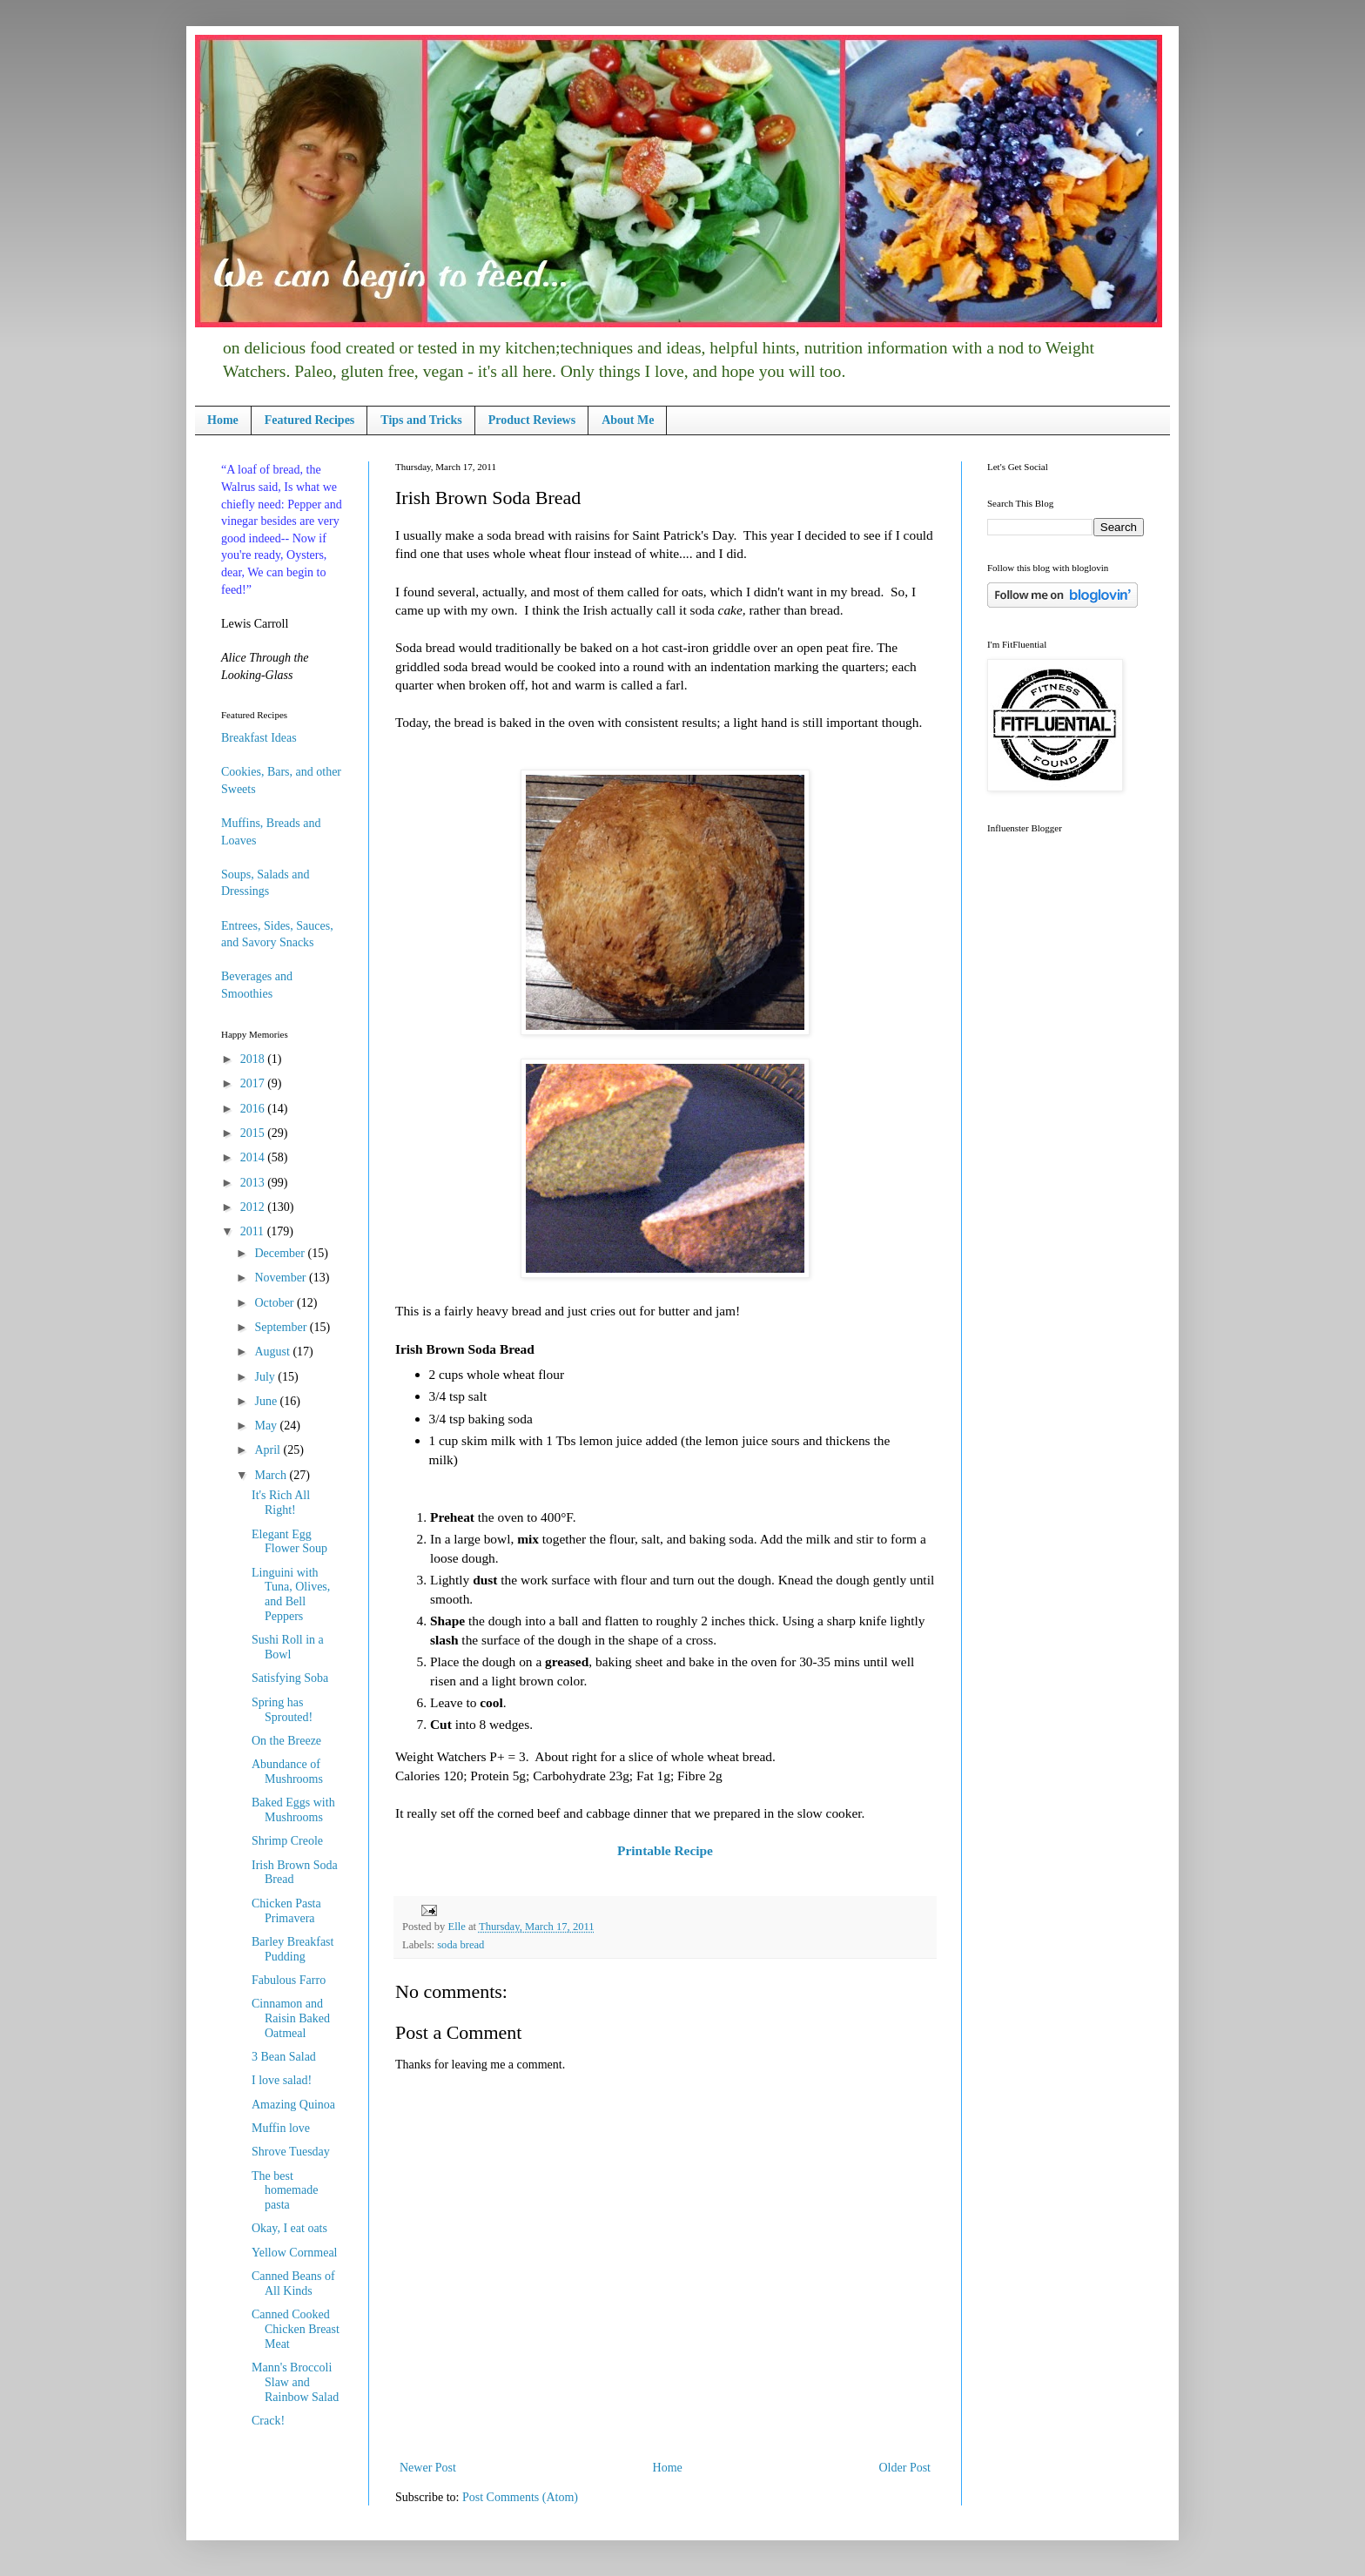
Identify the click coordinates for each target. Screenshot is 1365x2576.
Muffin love (281, 2128)
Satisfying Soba (290, 1678)
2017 (254, 1083)
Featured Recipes (310, 420)
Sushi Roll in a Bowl (288, 1647)
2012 (254, 1207)
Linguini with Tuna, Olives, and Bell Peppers (291, 1594)
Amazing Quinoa (293, 2104)
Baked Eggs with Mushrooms (293, 1810)
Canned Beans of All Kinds (293, 2283)
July (266, 1376)
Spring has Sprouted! (282, 1710)
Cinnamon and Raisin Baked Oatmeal (291, 2018)
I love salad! (282, 2080)
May (266, 1425)
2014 (254, 1157)
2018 (254, 1059)
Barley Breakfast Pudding (292, 1949)
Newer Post (428, 2467)
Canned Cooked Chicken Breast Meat (296, 2329)
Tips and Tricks (420, 420)
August (273, 1351)
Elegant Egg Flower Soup (289, 1542)
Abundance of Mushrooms (287, 1772)
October (275, 1302)
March (271, 1475)
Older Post (905, 2467)
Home (223, 420)
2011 (253, 1231)
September (281, 1327)
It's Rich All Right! (281, 1503)
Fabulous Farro (289, 1980)
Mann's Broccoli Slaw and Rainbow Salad (295, 2382)
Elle (457, 1926)
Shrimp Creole (287, 1840)
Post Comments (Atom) (520, 2497)
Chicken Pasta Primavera (286, 1911)
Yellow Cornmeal (295, 2252)
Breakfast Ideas (259, 737)
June (266, 1401)
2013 (254, 1182)
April (268, 1449)
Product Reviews (531, 420)
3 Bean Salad (284, 2056)
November (281, 1277)
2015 (254, 1133)
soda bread (460, 1945)
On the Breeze (286, 1740)
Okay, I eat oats (289, 2228)
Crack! (268, 2420)
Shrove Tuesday (291, 2151)
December (280, 1253)
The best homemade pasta (285, 2190)
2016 (254, 1108)
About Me (628, 420)
